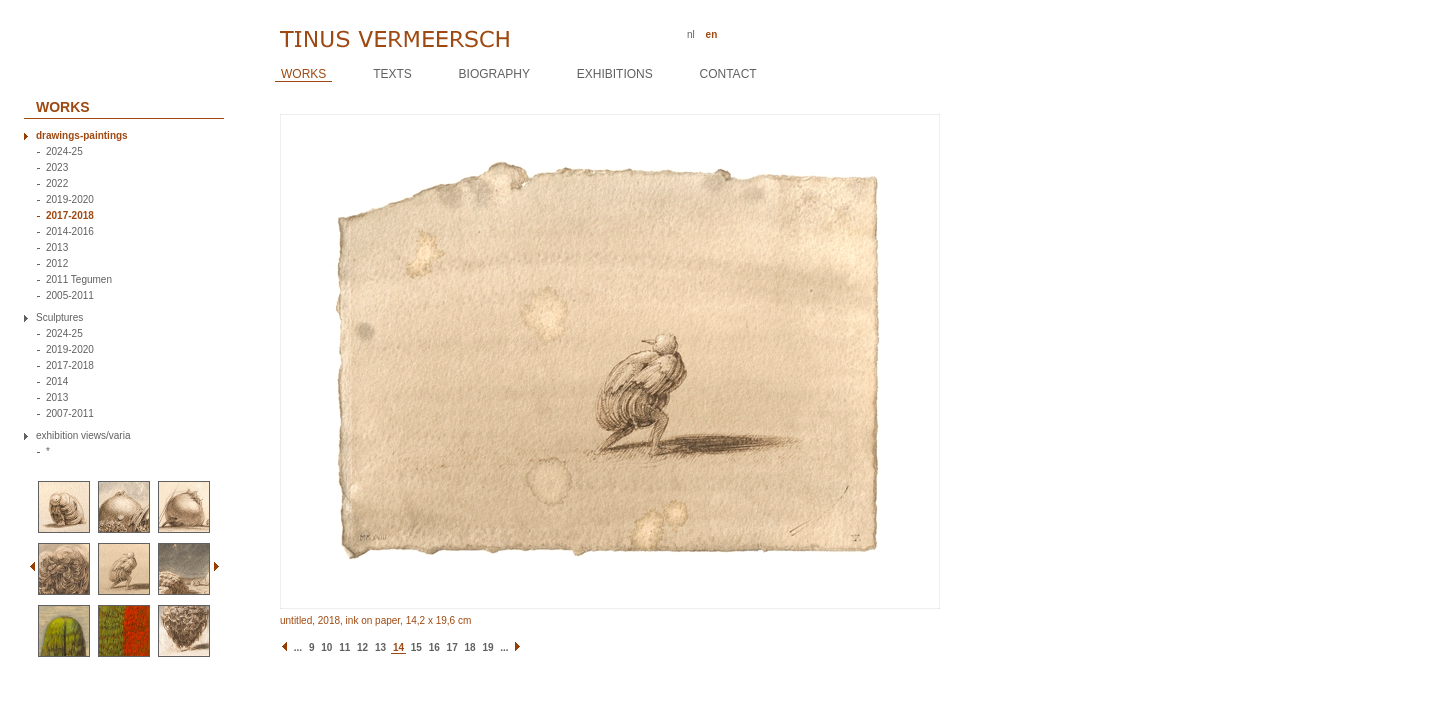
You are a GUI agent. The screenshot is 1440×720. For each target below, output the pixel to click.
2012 (57, 264)
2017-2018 (70, 216)
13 (380, 647)
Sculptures (59, 318)
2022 (57, 184)
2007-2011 (70, 414)
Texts (392, 74)
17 (452, 647)
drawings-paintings (82, 136)
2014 (57, 382)
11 (344, 647)
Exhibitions (615, 74)
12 (362, 647)
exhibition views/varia (83, 436)
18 (470, 647)
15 (416, 647)
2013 (57, 248)
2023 (57, 168)
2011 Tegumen (79, 280)
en (712, 34)
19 (487, 647)
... (298, 647)
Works (303, 74)
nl (691, 34)
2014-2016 (70, 232)
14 (398, 647)
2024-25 (64, 152)
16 (434, 647)
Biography (494, 74)
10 (326, 647)
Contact (728, 74)
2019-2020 (70, 200)
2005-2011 (70, 296)
